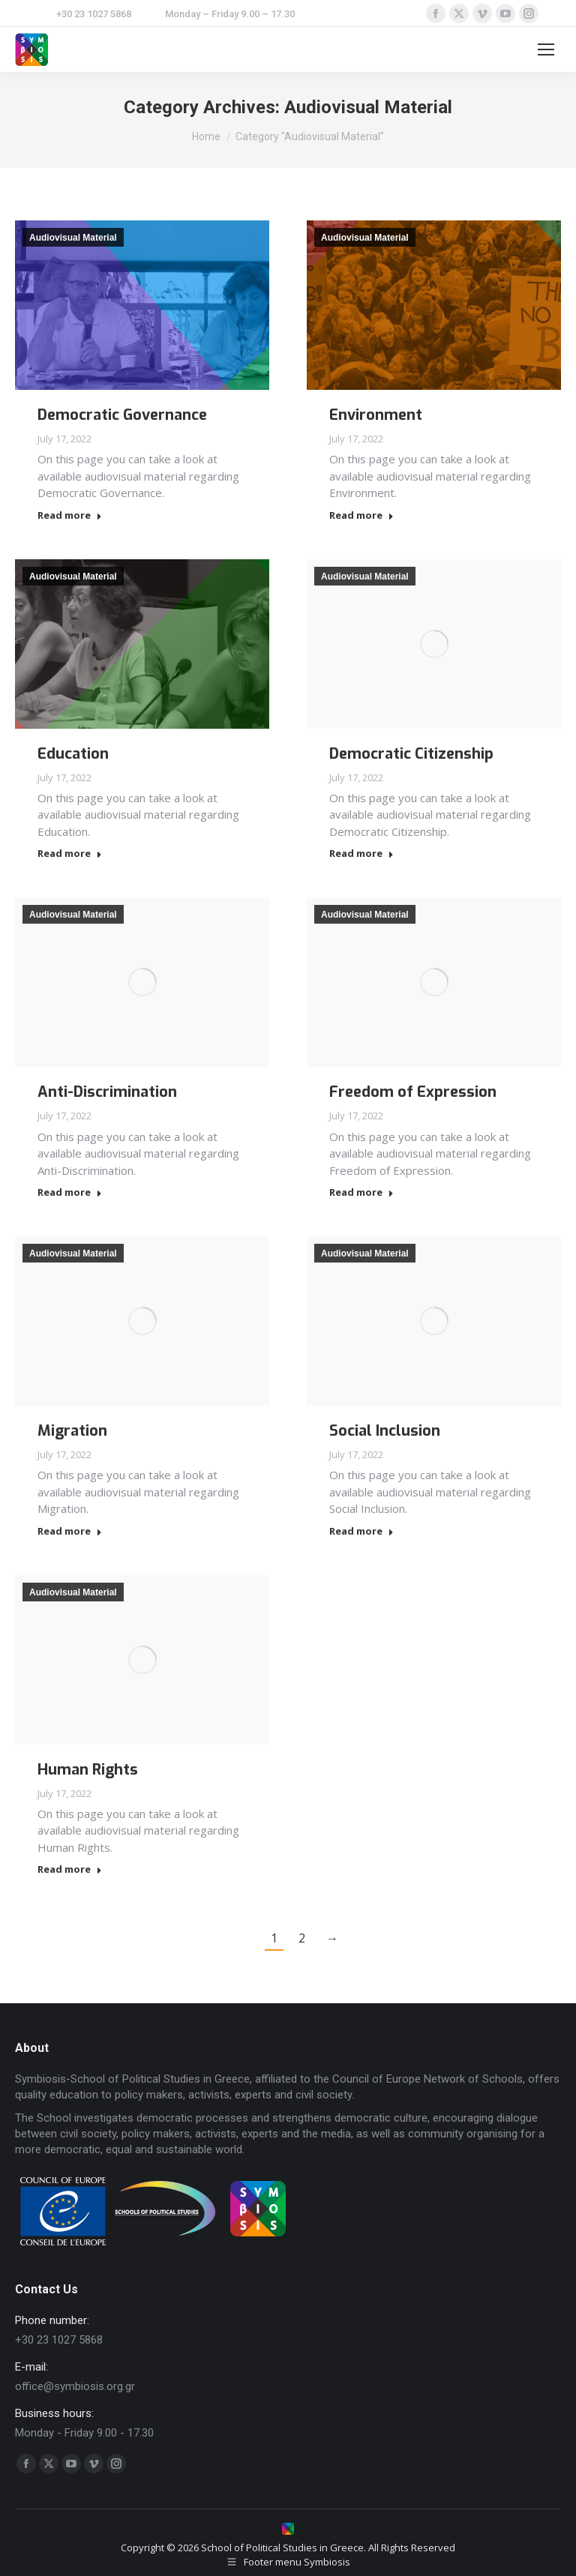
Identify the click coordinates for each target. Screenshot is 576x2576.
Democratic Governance (122, 415)
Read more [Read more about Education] (70, 853)
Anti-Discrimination (107, 1092)
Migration (72, 1431)
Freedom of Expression (412, 1092)
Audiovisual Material (73, 237)
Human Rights (88, 1770)
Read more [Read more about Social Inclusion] (361, 1531)
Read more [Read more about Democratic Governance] (70, 515)
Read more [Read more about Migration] (70, 1531)
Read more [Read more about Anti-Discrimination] (70, 1192)
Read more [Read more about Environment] (361, 515)
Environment (375, 415)
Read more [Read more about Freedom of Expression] (361, 1192)
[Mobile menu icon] (546, 49)
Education (73, 754)
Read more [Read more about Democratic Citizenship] (361, 853)
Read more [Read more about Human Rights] (70, 1869)
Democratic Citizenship (411, 754)
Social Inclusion (384, 1431)
